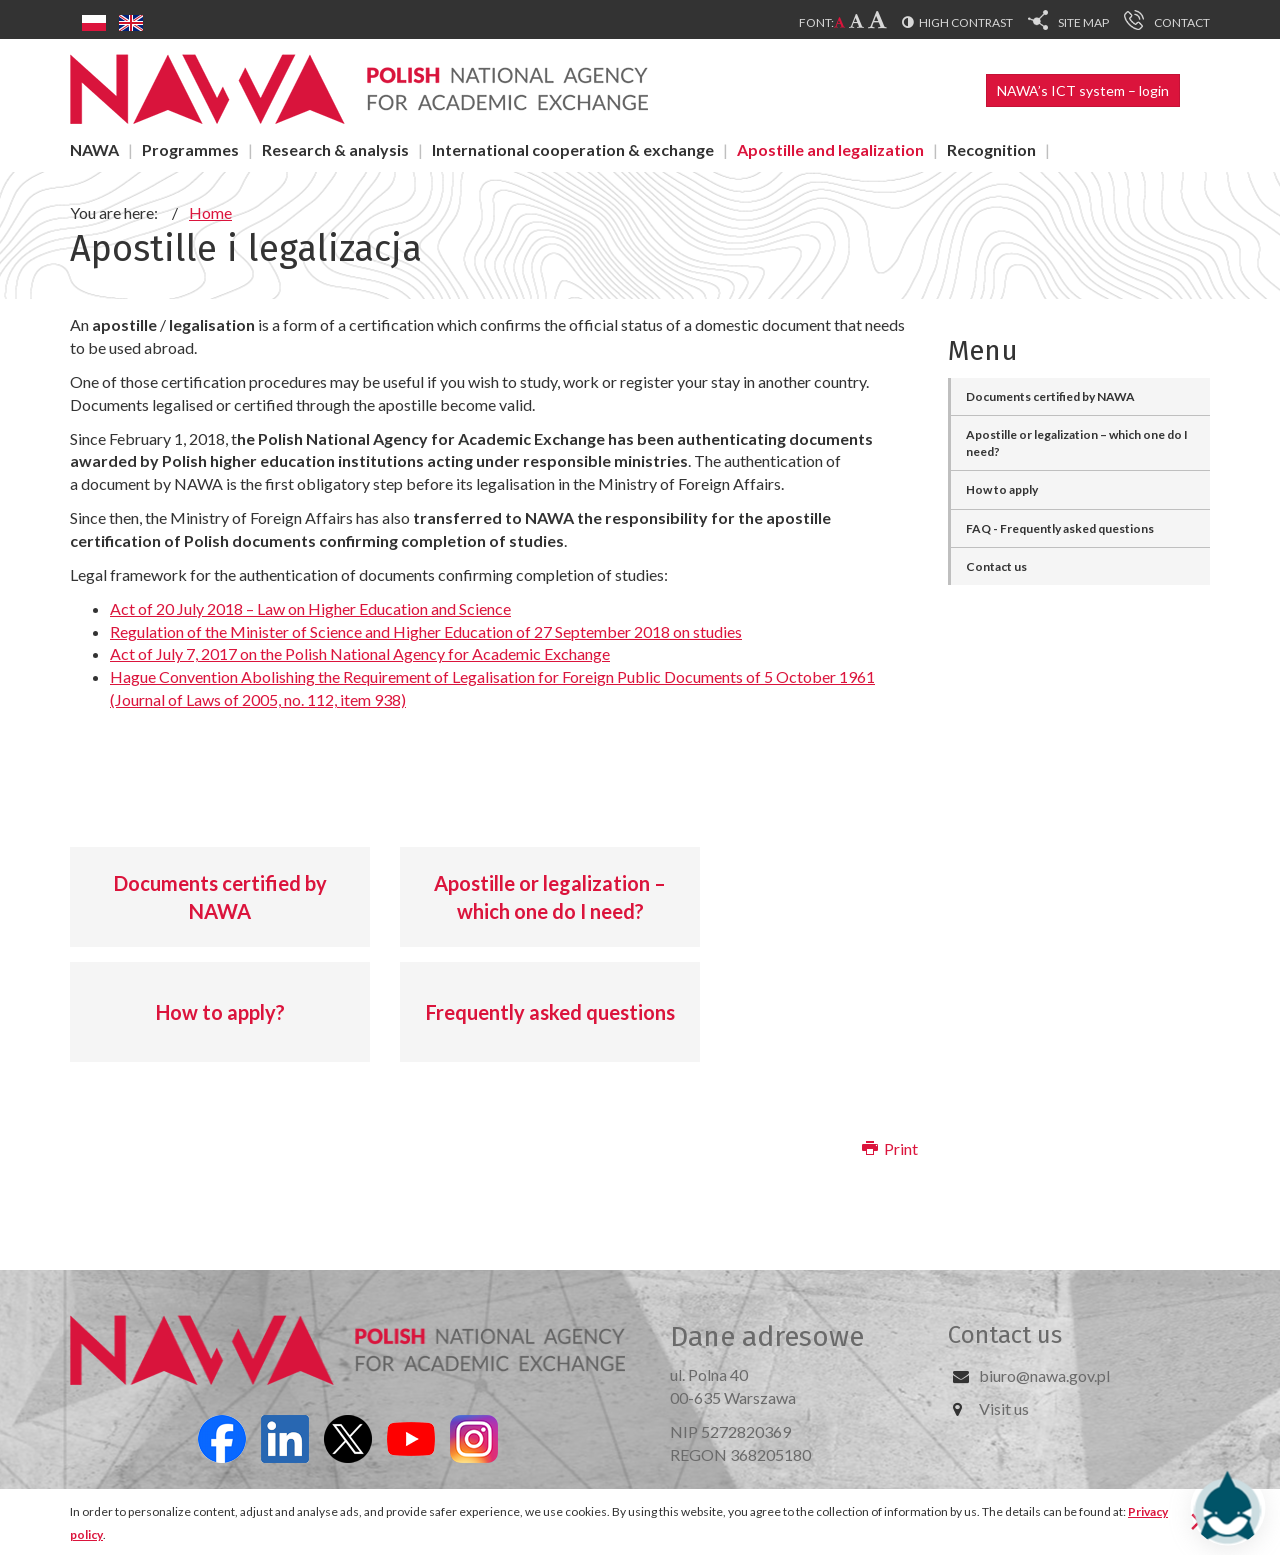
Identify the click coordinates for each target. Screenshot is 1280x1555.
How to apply (1002, 489)
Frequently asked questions (550, 1012)
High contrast (966, 22)
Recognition (991, 149)
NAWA (94, 149)
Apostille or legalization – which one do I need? (550, 897)
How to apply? (220, 1012)
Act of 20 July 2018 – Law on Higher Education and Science (310, 608)
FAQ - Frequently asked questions (1060, 528)
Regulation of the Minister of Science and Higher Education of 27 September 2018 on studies (426, 631)
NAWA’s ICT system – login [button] (1083, 90)
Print (890, 1148)
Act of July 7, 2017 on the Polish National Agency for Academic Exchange (360, 653)
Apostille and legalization (830, 149)
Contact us (996, 566)
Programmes (190, 149)
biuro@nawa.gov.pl (1044, 1375)
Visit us (1004, 1408)
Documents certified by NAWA (220, 897)
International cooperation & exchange (573, 149)
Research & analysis (335, 149)
